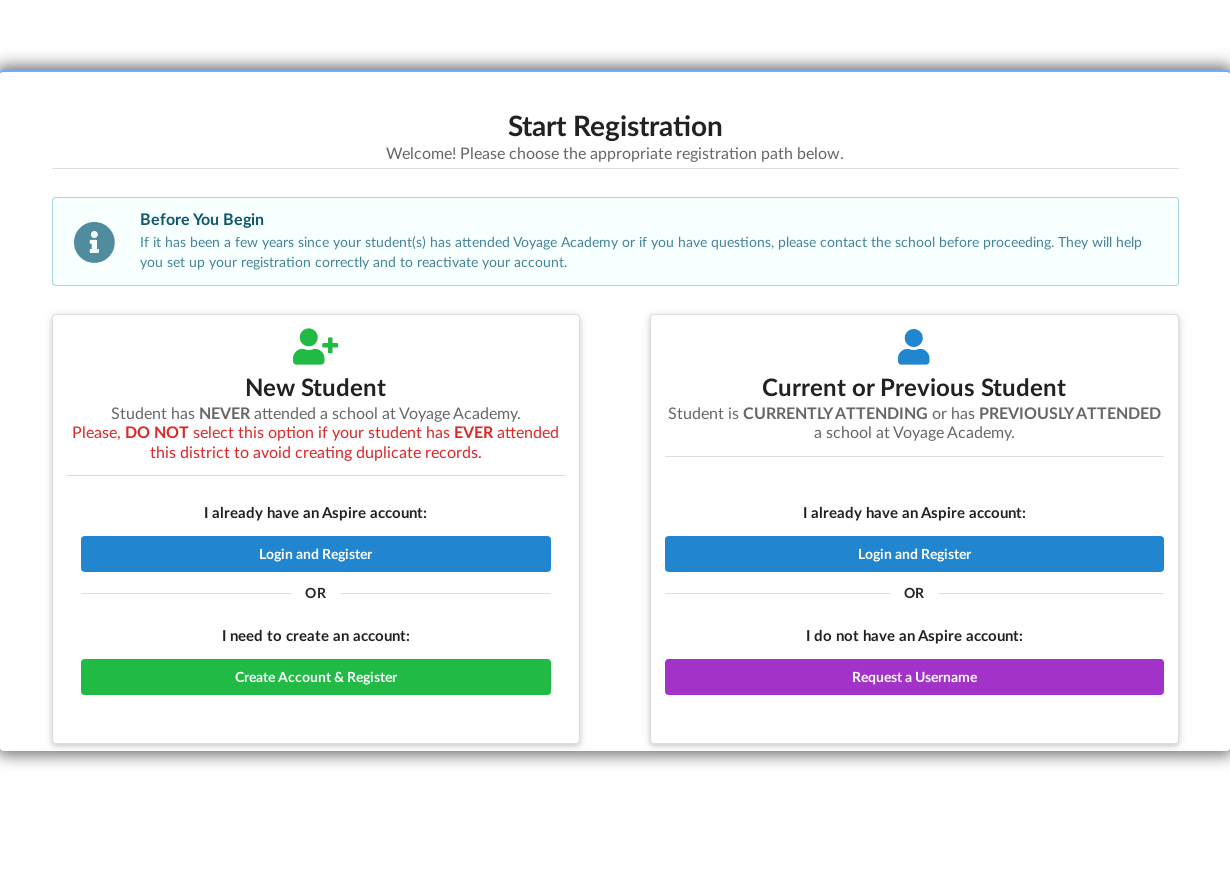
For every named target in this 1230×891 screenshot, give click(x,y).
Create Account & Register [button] (316, 676)
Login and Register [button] (315, 553)
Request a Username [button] (914, 676)
